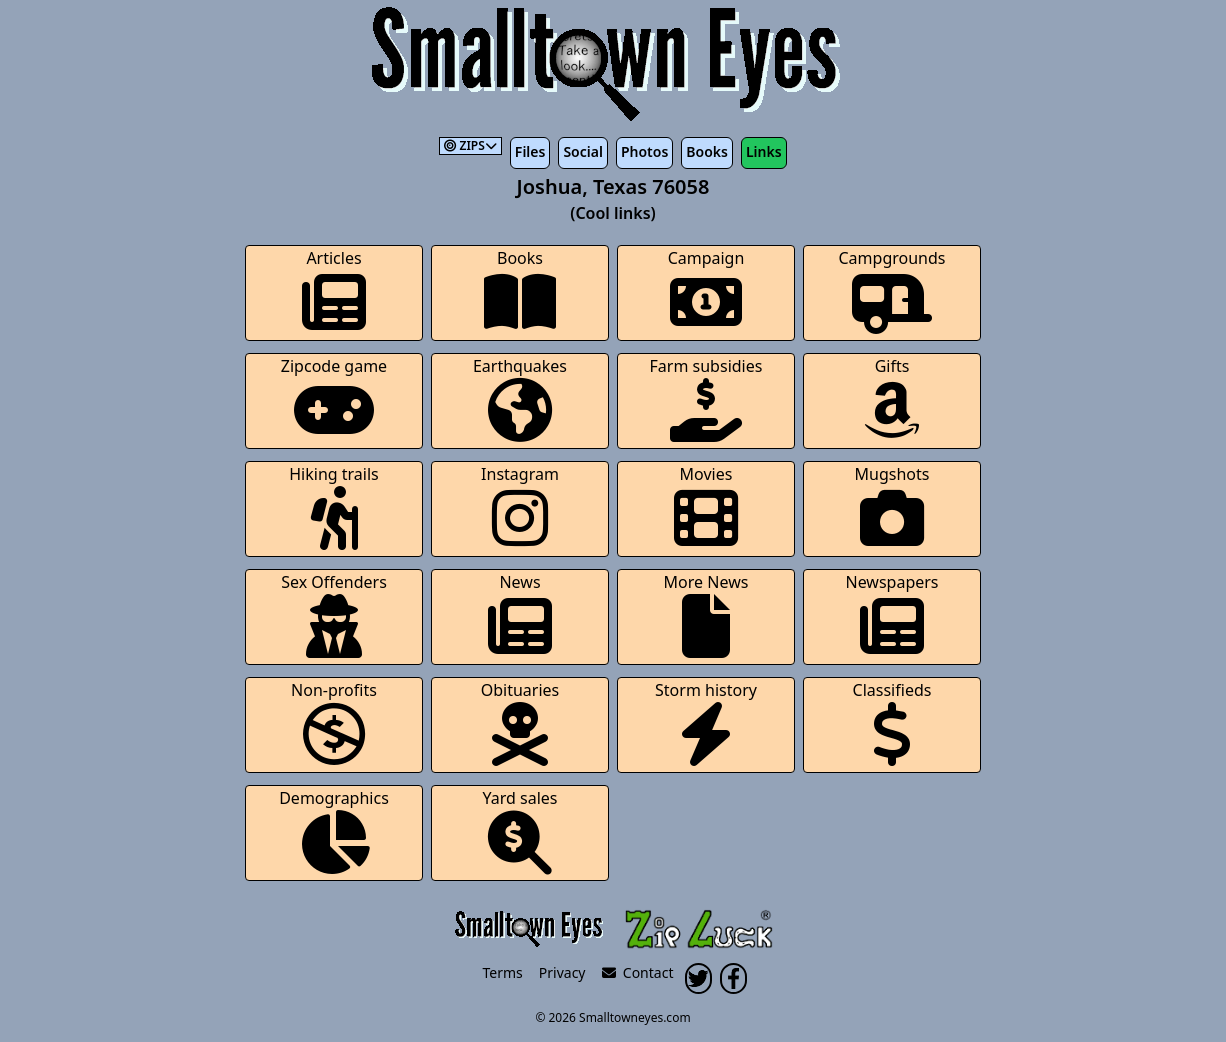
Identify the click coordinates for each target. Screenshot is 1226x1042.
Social (582, 151)
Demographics (334, 830)
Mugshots (892, 506)
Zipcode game (334, 398)
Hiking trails (334, 506)
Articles (334, 290)
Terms (503, 972)
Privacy (562, 972)
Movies (706, 506)
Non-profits (334, 722)
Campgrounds (892, 290)
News (520, 614)
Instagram (520, 506)
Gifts (892, 398)
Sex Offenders (334, 614)
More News (706, 614)
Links (764, 151)
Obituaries (520, 722)
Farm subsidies (706, 398)
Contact (638, 972)
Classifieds (892, 722)
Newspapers (891, 614)
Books (707, 151)
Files (530, 151)
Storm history (706, 722)
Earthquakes (520, 398)
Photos (644, 151)
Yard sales (520, 830)
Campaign (706, 290)
